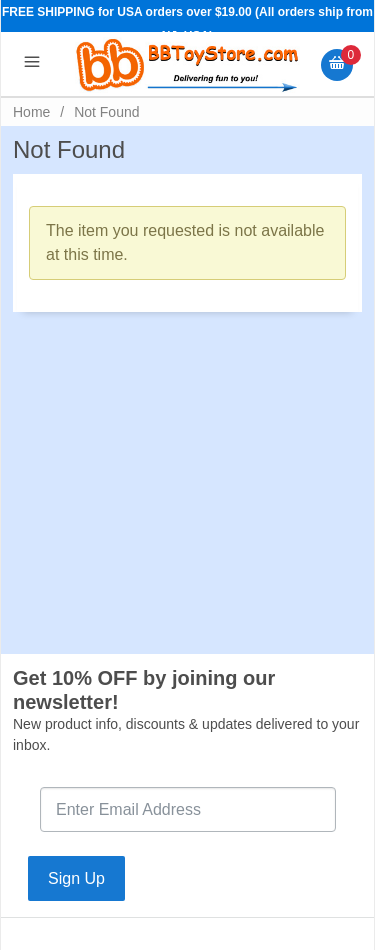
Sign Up (76, 878)
